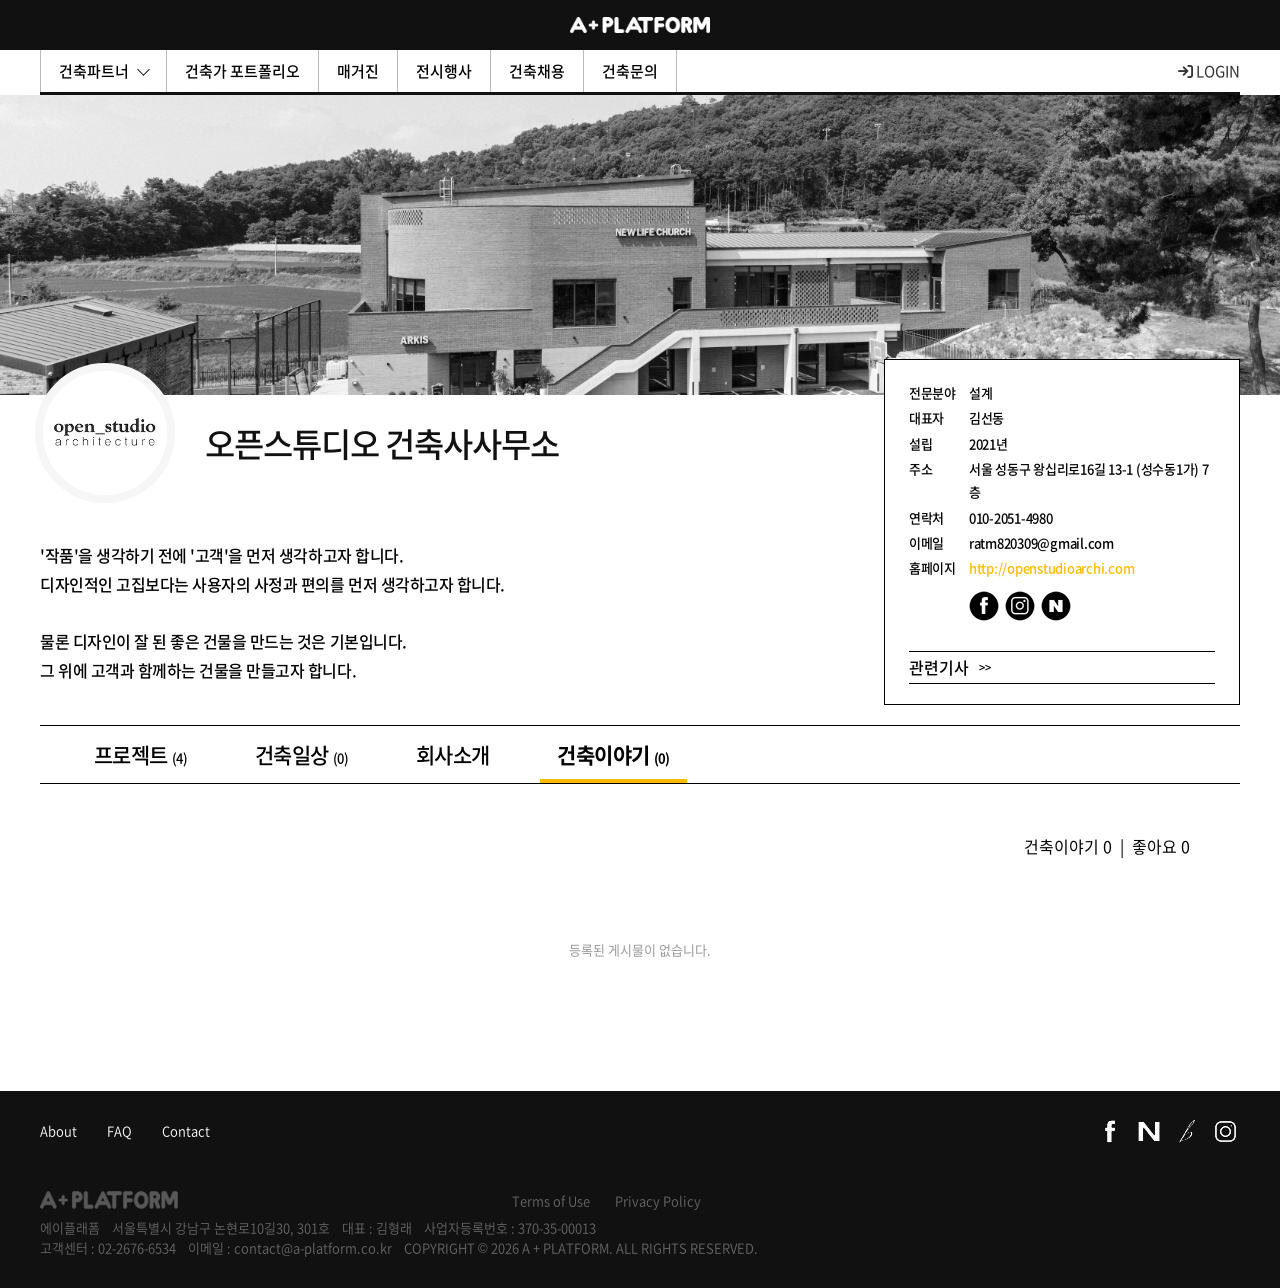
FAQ (119, 1130)
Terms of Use (551, 1200)
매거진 (358, 71)
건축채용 (537, 71)
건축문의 (630, 71)
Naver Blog (1056, 606)
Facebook (984, 606)
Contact (186, 1130)
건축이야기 (613, 754)
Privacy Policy (658, 1200)
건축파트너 (104, 71)
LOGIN (1209, 71)
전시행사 (444, 71)
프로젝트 (140, 754)
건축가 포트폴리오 (242, 71)
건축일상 (301, 754)
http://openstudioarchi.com (1051, 567)
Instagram (1020, 606)
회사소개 (452, 754)
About (58, 1130)
